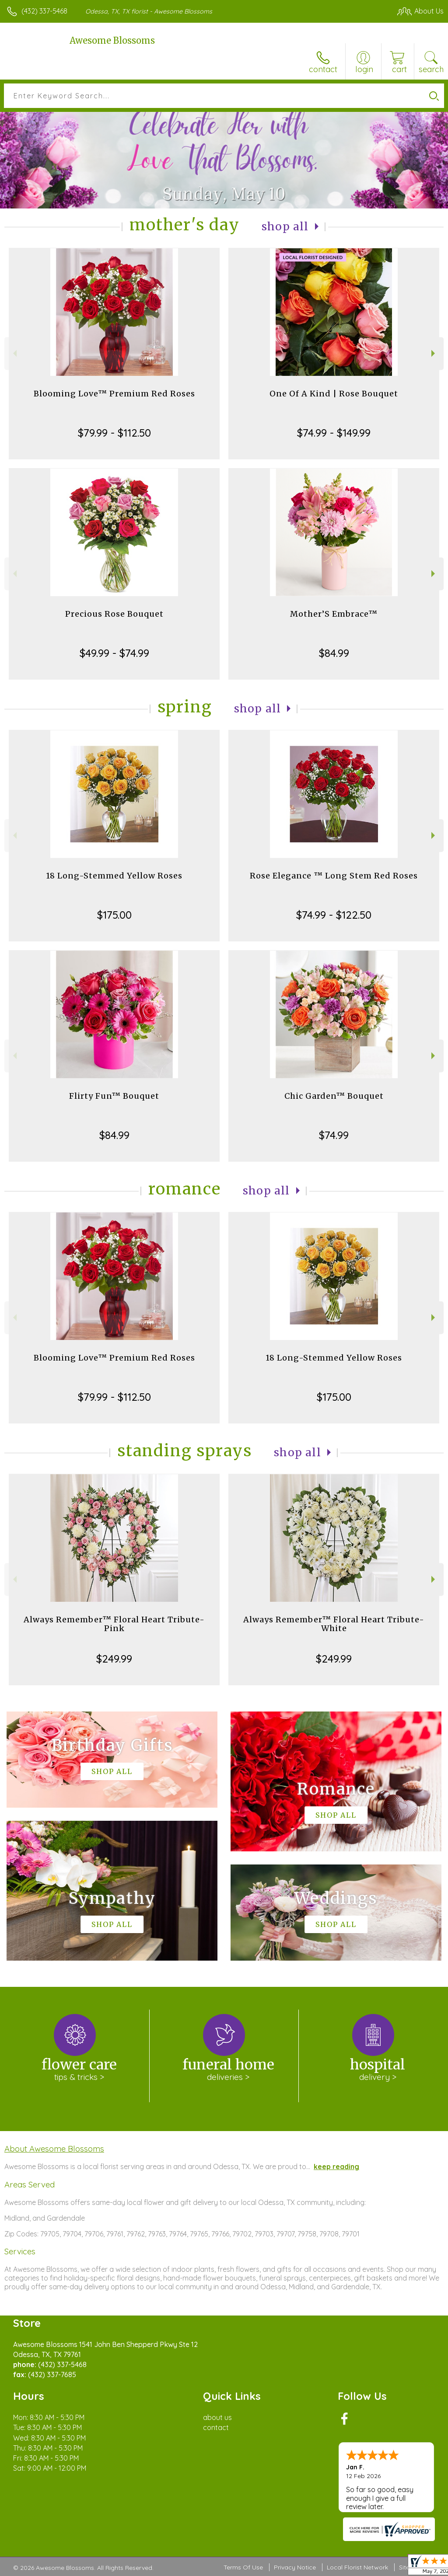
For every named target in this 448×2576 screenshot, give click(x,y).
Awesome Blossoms (112, 40)
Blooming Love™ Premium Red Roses (114, 394)
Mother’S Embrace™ (334, 614)
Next (434, 353)
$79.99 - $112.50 (114, 432)
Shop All (285, 226)
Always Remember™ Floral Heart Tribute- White (333, 1623)
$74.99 (334, 1135)
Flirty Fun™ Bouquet (114, 1096)
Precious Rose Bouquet (114, 614)
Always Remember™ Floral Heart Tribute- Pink (114, 1623)
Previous (13, 353)
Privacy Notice (295, 2567)
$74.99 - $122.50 (333, 914)
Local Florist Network (357, 2567)
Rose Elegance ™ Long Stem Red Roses (334, 876)
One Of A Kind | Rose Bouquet (334, 394)
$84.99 (334, 653)
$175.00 (114, 914)
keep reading (336, 2166)
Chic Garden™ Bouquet (334, 1096)
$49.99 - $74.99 (114, 653)
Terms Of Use (243, 2567)
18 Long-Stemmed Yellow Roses (114, 876)
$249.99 (114, 1658)
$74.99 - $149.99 (334, 432)
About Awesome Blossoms (54, 2148)
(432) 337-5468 (44, 11)
